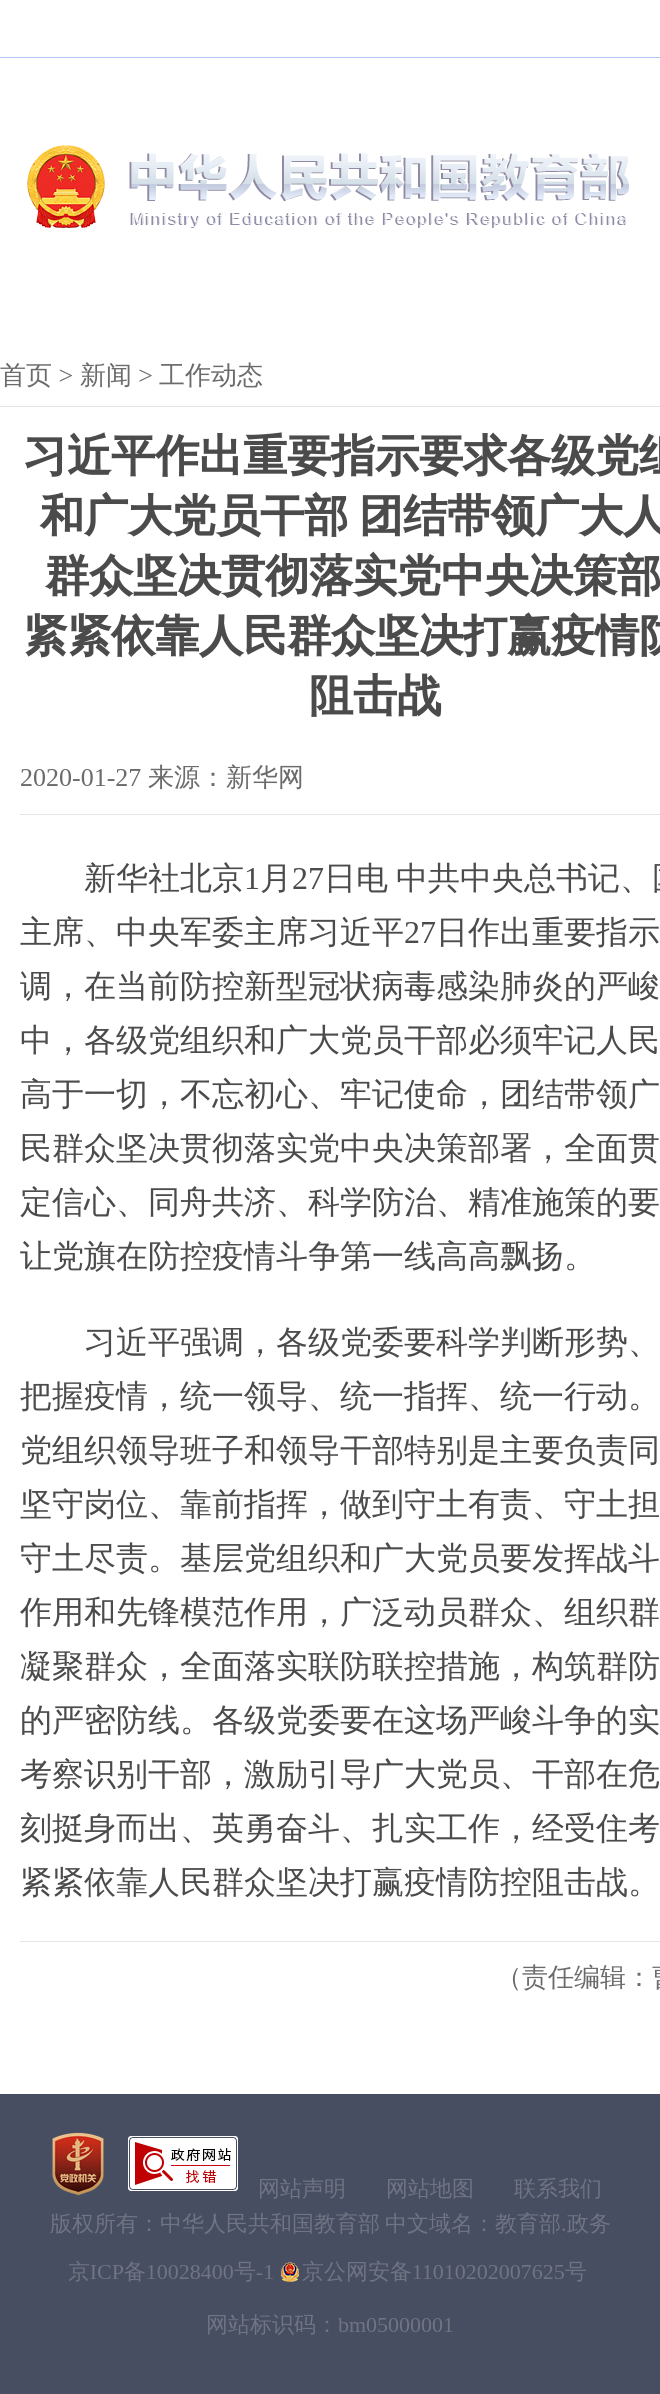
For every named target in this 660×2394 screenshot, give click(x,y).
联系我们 (558, 2188)
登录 (435, 28)
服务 (440, 305)
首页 (26, 375)
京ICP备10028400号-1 (171, 2271)
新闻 (192, 305)
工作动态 (211, 375)
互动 (564, 305)
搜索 (560, 85)
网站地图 (430, 2188)
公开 (316, 305)
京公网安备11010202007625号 (444, 2271)
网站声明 (302, 2188)
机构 (68, 305)
